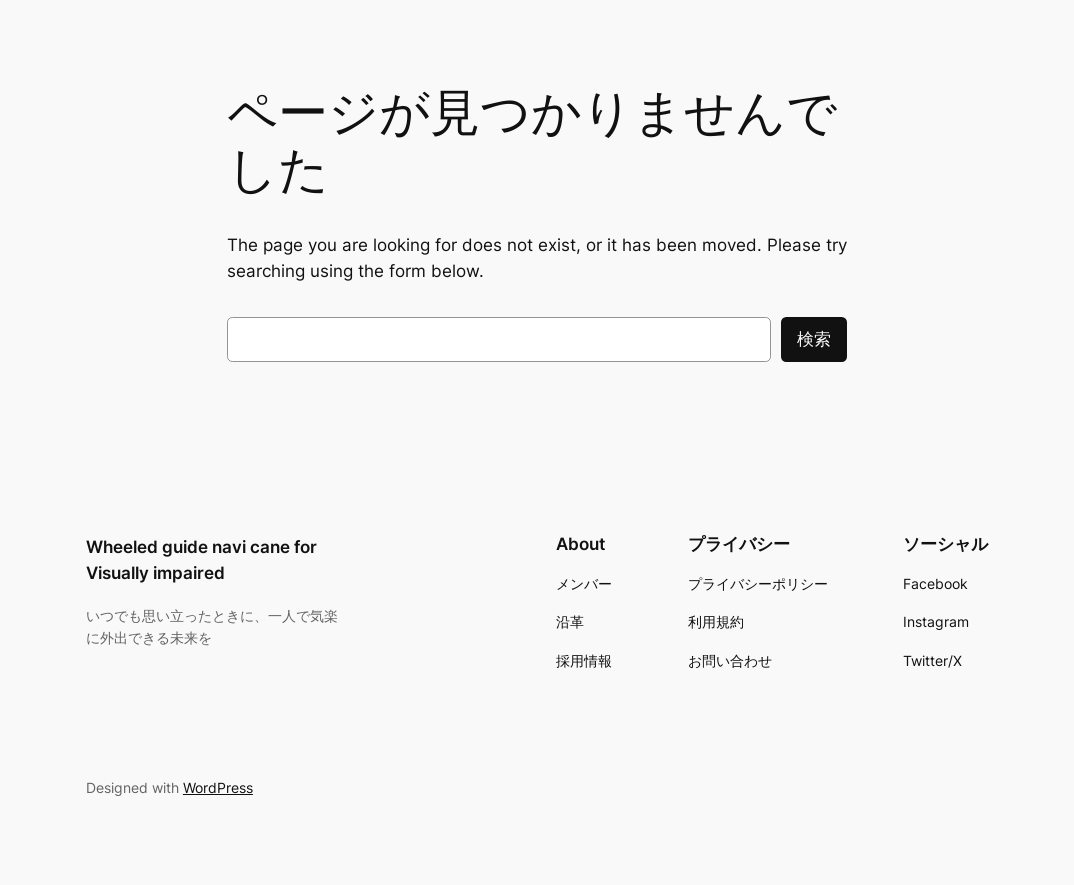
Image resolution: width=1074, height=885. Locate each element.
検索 (814, 339)
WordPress (218, 787)
